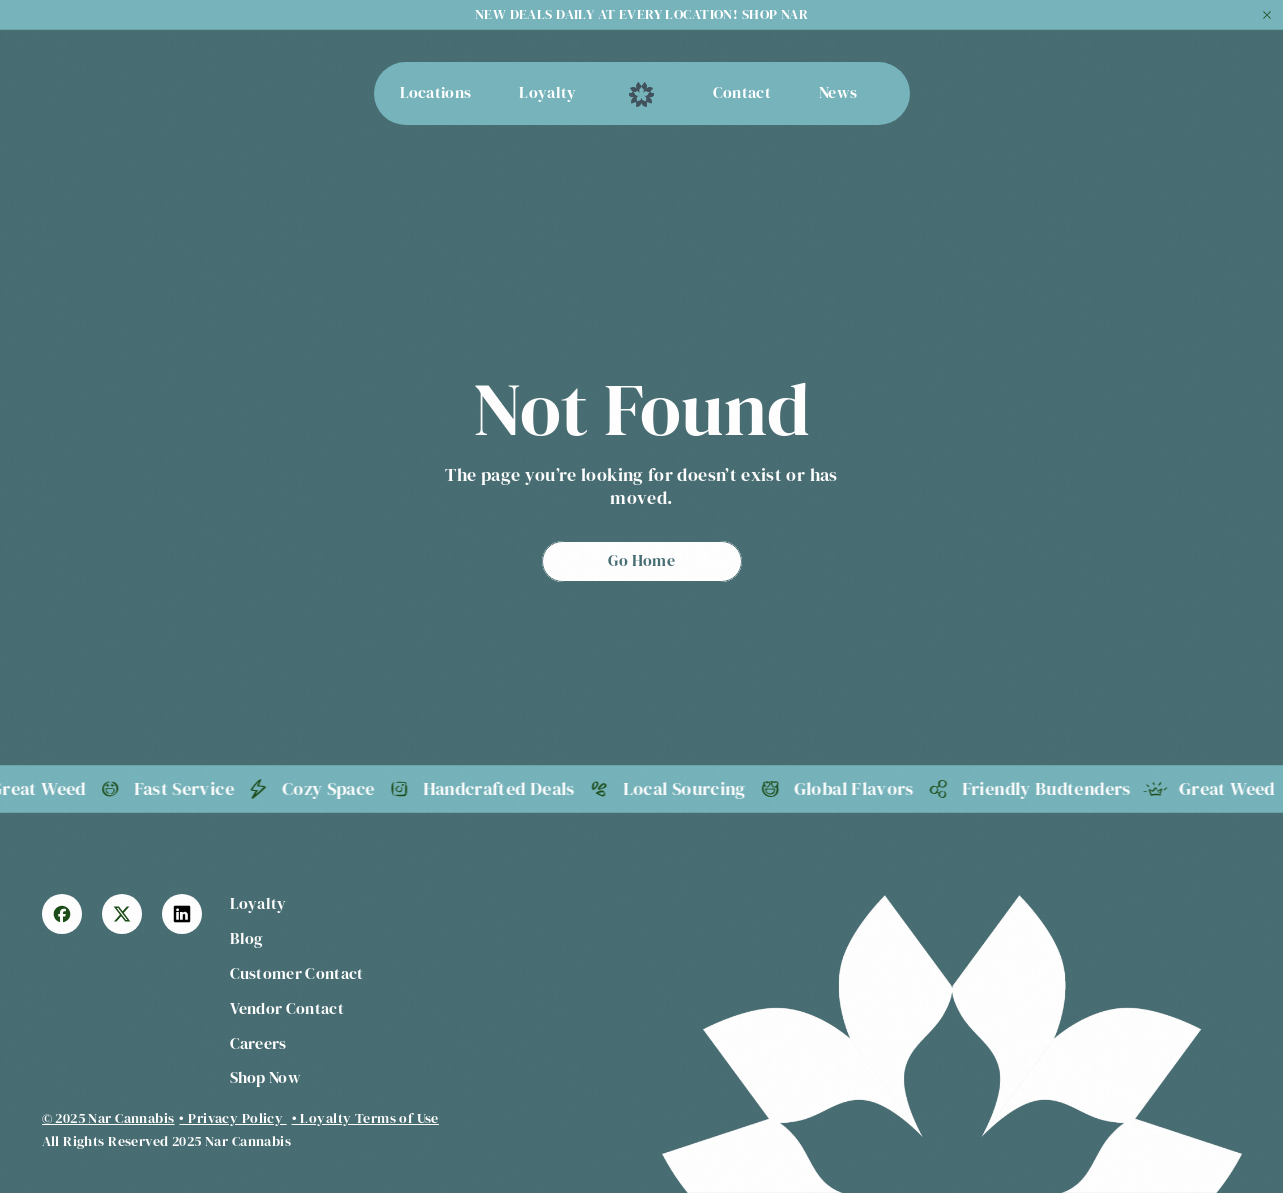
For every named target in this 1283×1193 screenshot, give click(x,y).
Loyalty (258, 903)
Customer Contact (297, 973)
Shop (250, 1077)
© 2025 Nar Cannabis (108, 1118)
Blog (247, 938)
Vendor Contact (287, 1008)
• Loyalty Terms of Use (365, 1118)
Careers (258, 1043)
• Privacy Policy (232, 1118)
